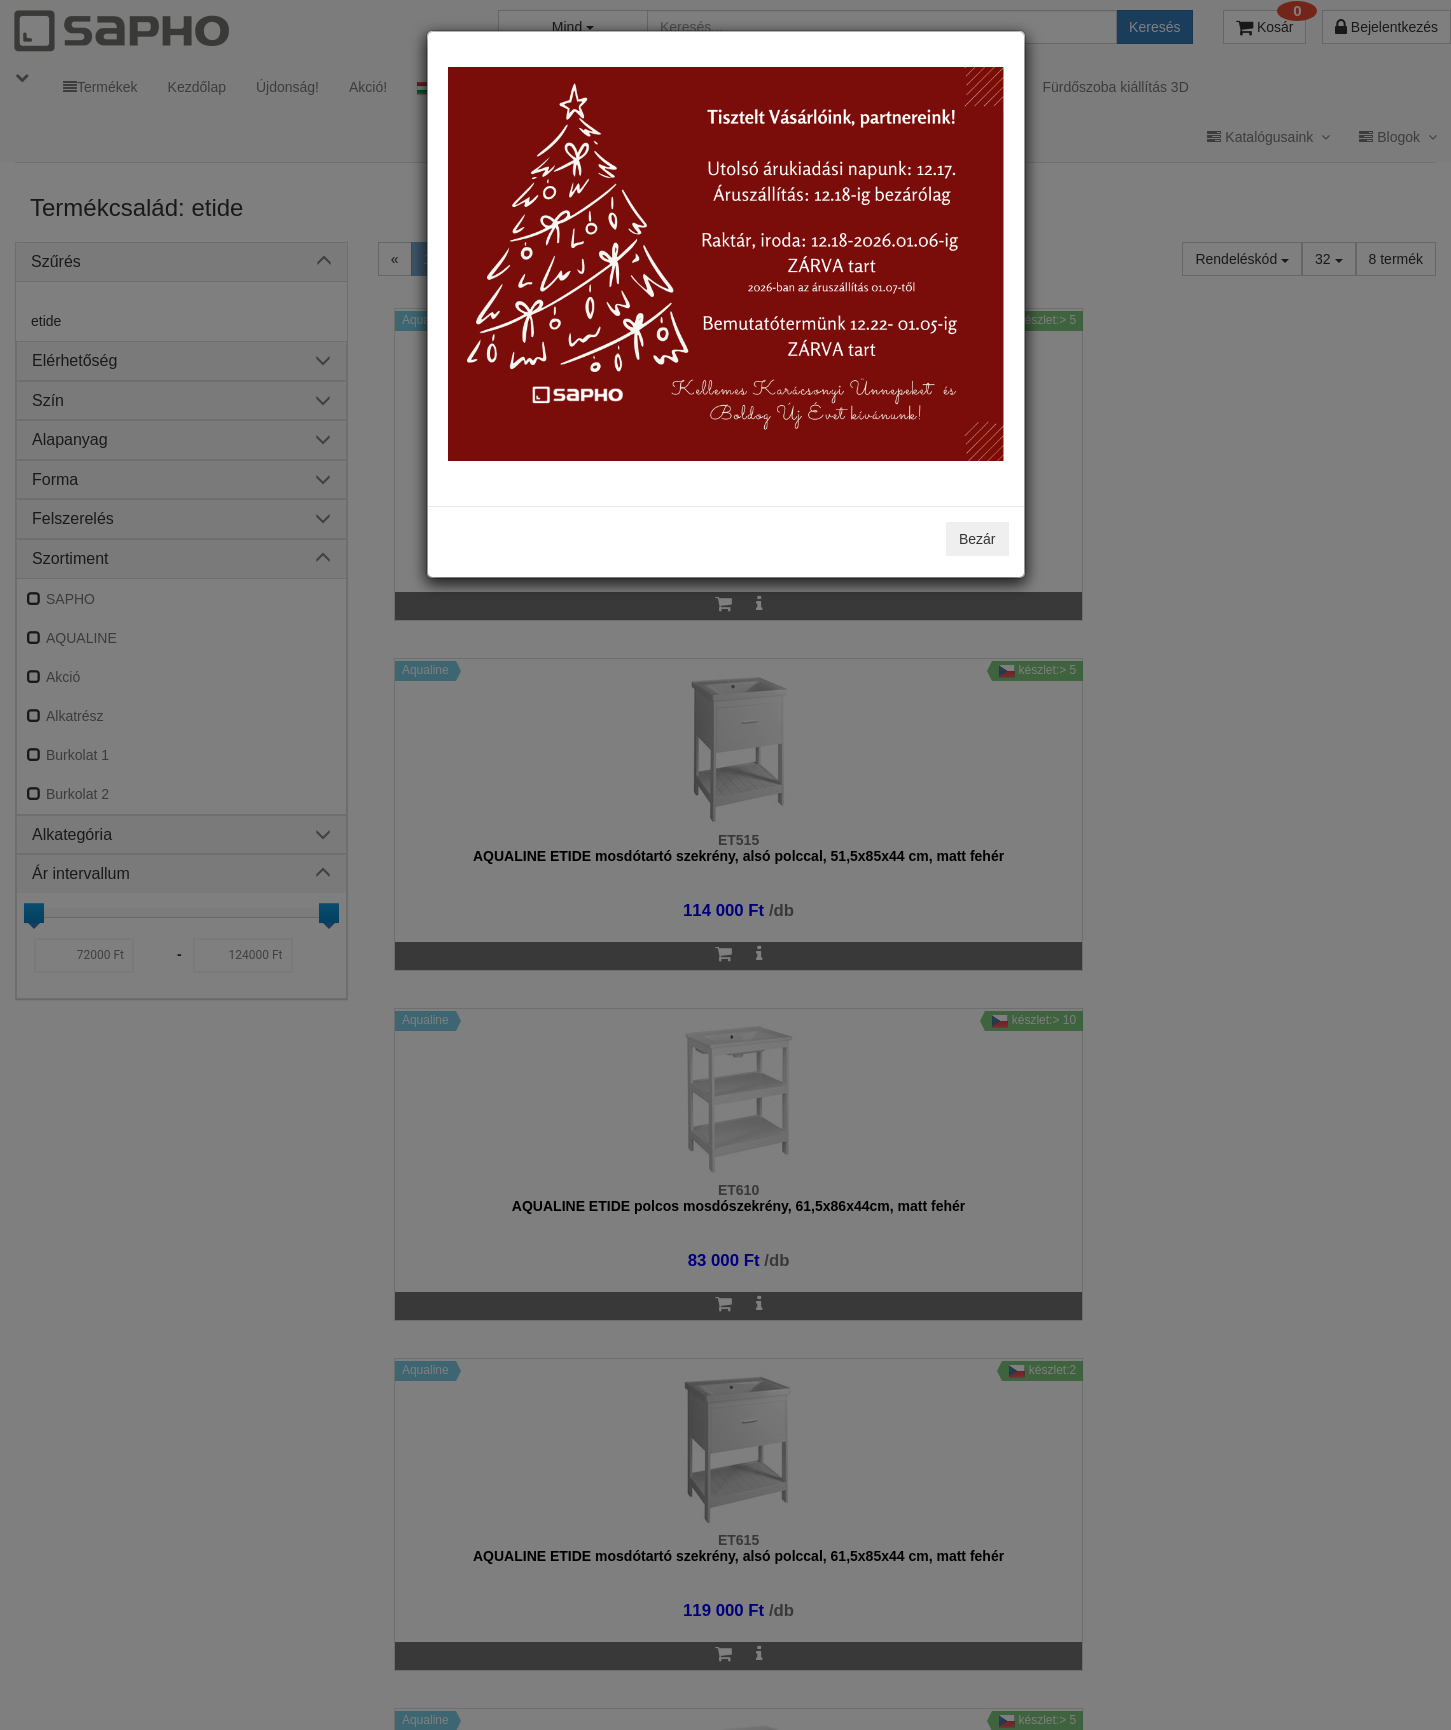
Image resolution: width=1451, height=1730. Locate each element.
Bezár (977, 539)
